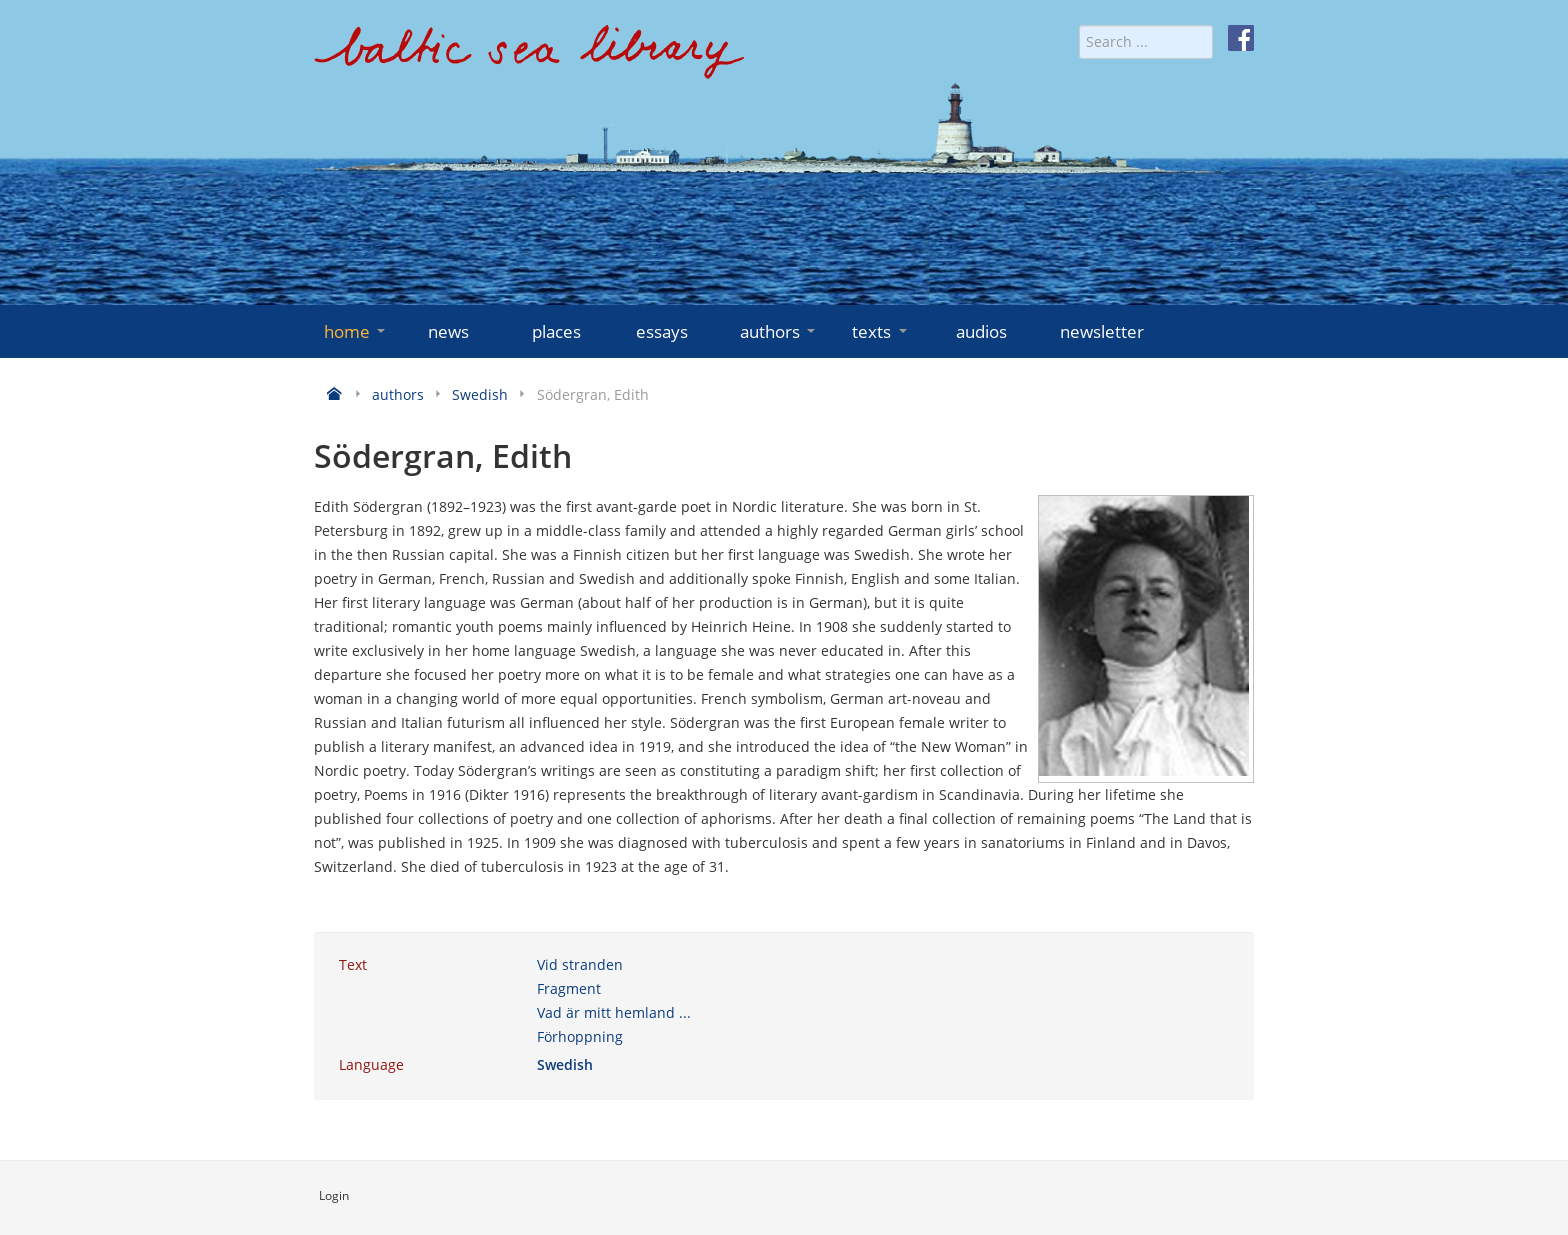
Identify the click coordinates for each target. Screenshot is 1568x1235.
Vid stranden (580, 964)
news (448, 331)
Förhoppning (580, 1036)
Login (334, 1195)
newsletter (1102, 331)
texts (881, 331)
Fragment (569, 988)
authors (779, 331)
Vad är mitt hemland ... (614, 1012)
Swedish (565, 1064)
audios (981, 331)
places (556, 331)
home (356, 331)
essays (662, 331)
